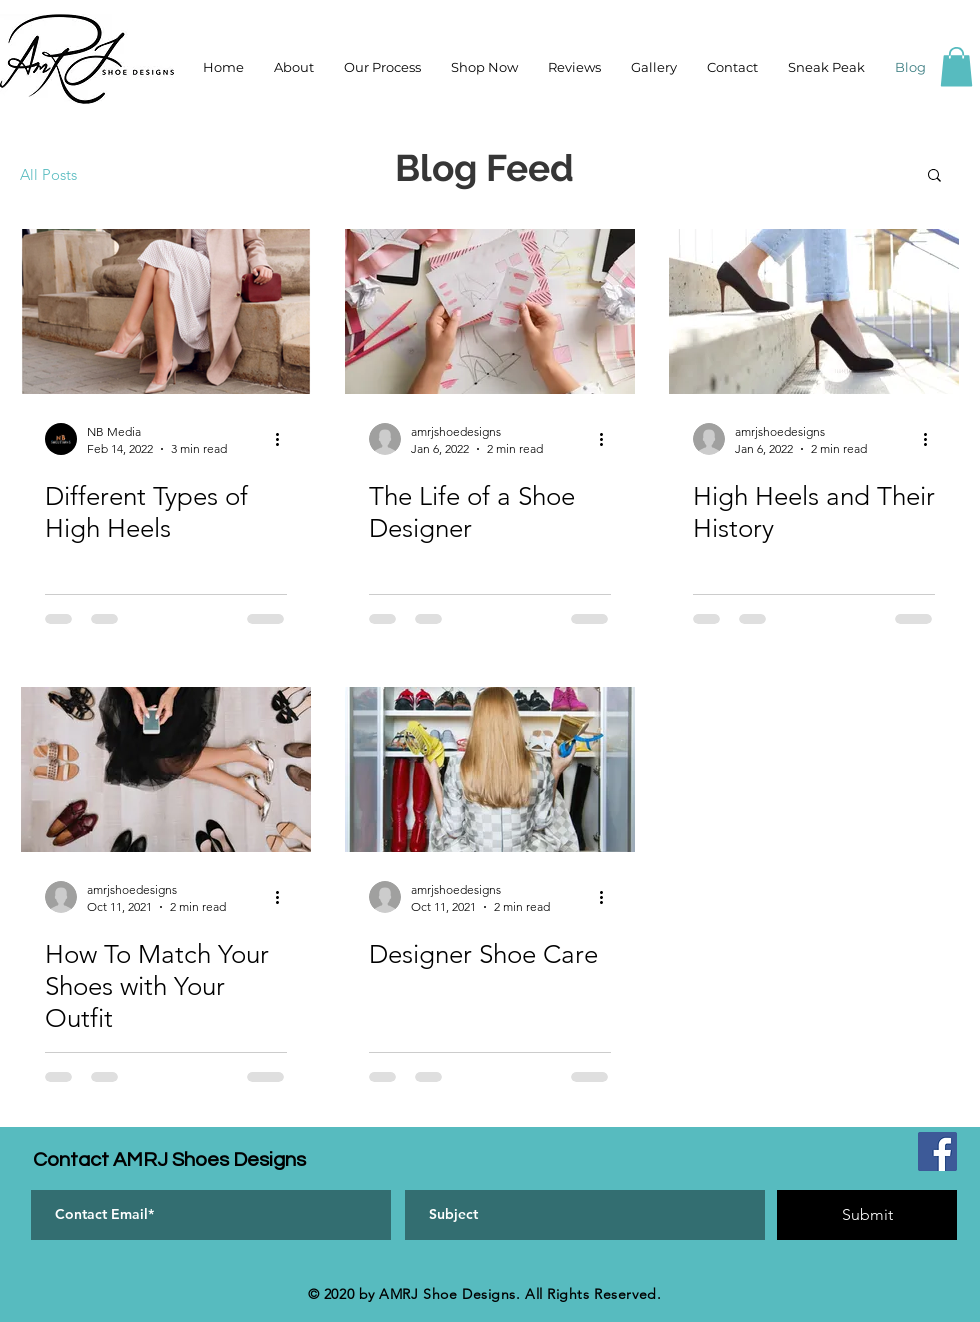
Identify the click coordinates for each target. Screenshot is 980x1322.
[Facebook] (937, 1151)
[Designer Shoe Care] (490, 769)
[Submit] (867, 1215)
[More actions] (284, 439)
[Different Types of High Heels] (166, 311)
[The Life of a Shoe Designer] (490, 311)
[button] (956, 66)
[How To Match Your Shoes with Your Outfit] (166, 769)
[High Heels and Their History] (814, 311)
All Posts (48, 174)
